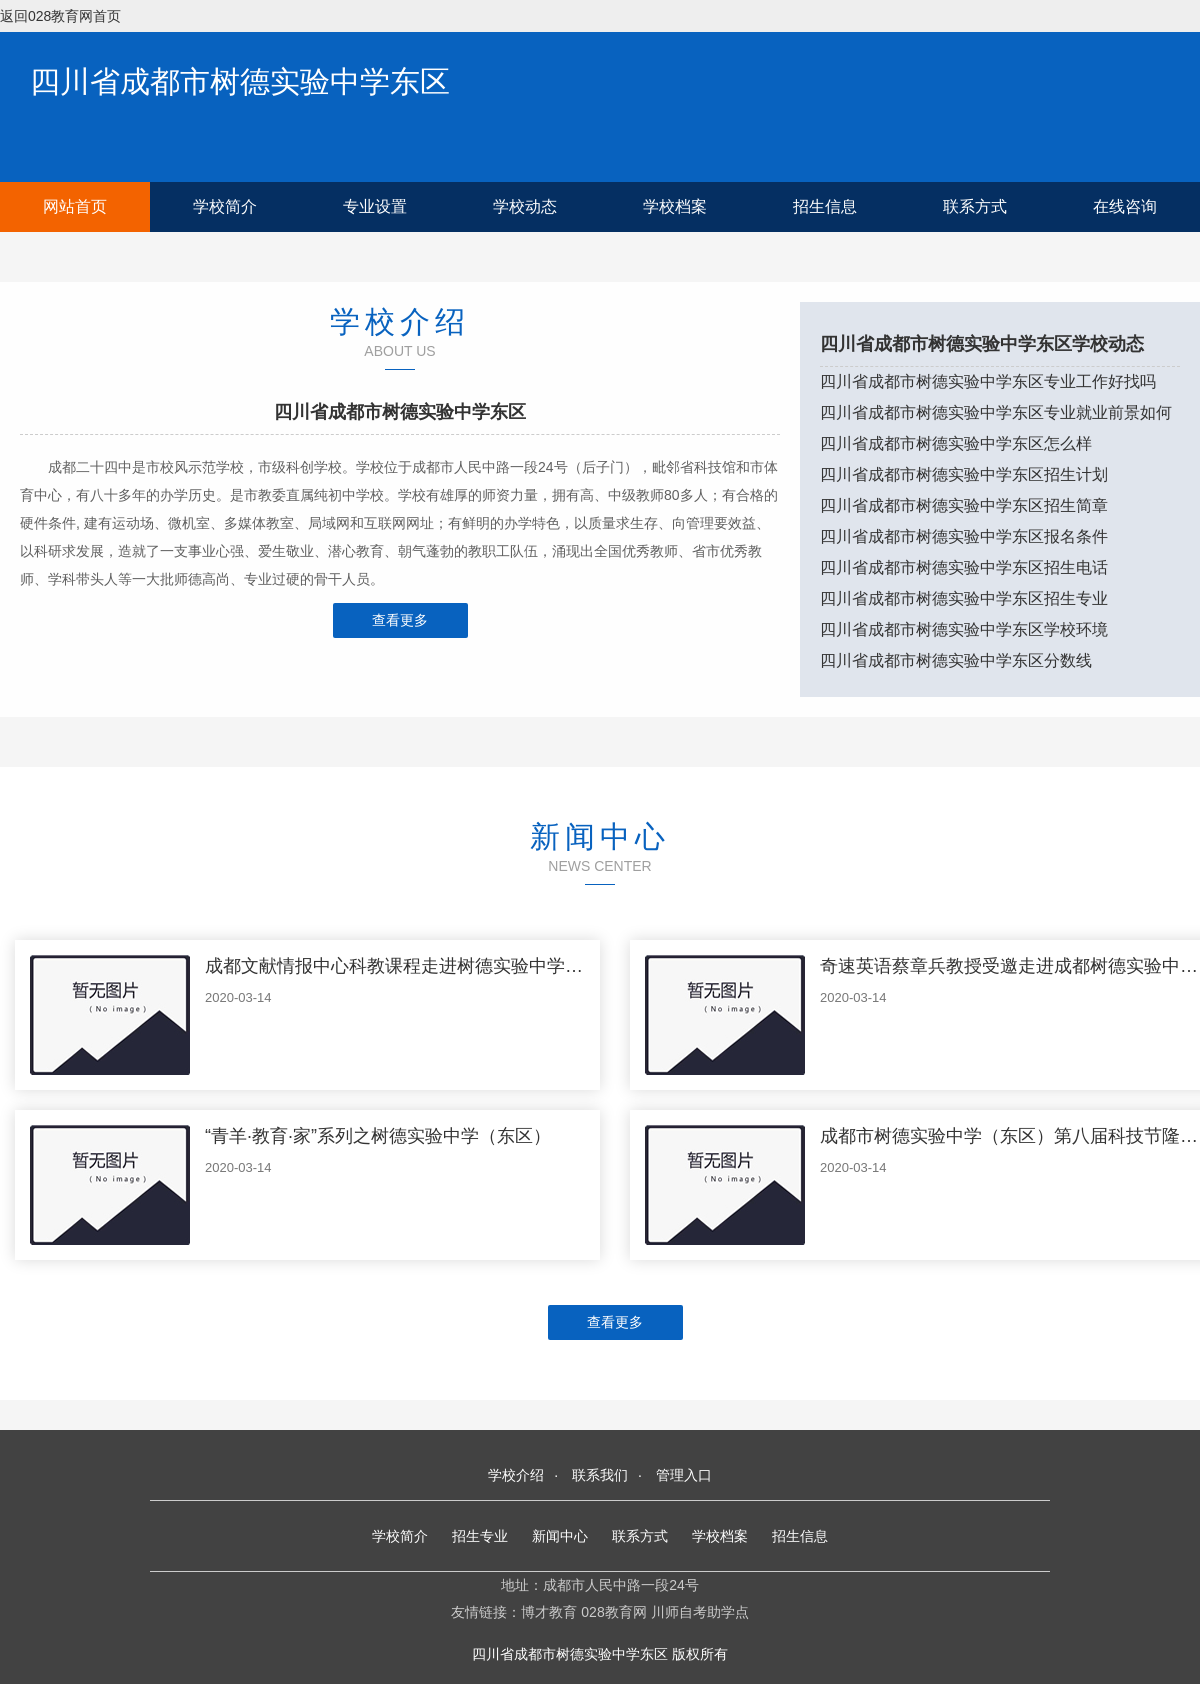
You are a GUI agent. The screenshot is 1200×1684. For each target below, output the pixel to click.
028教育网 (613, 1612)
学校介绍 (516, 1475)
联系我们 (600, 1475)
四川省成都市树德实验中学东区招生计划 (964, 474)
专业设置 (375, 206)
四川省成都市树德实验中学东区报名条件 (964, 536)
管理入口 (684, 1475)
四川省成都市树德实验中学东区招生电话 (964, 567)
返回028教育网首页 (60, 16)
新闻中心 (560, 1536)
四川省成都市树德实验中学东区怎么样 (956, 443)
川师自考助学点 (700, 1612)
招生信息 (825, 206)
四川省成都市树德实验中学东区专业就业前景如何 (996, 412)
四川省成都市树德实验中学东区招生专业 (964, 598)
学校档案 (675, 206)
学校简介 (225, 206)
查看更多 (400, 620)
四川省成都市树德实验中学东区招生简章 (964, 505)
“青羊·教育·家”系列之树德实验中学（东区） (378, 1136)
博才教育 (549, 1612)
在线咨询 (1125, 206)
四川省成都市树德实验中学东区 (240, 81)
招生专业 (480, 1536)
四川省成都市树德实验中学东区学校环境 (964, 629)
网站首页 (75, 206)
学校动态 (525, 206)
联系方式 (975, 206)
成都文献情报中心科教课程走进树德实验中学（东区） (421, 966)
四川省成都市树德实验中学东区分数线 (956, 660)
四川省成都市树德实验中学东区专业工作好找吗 (988, 381)
